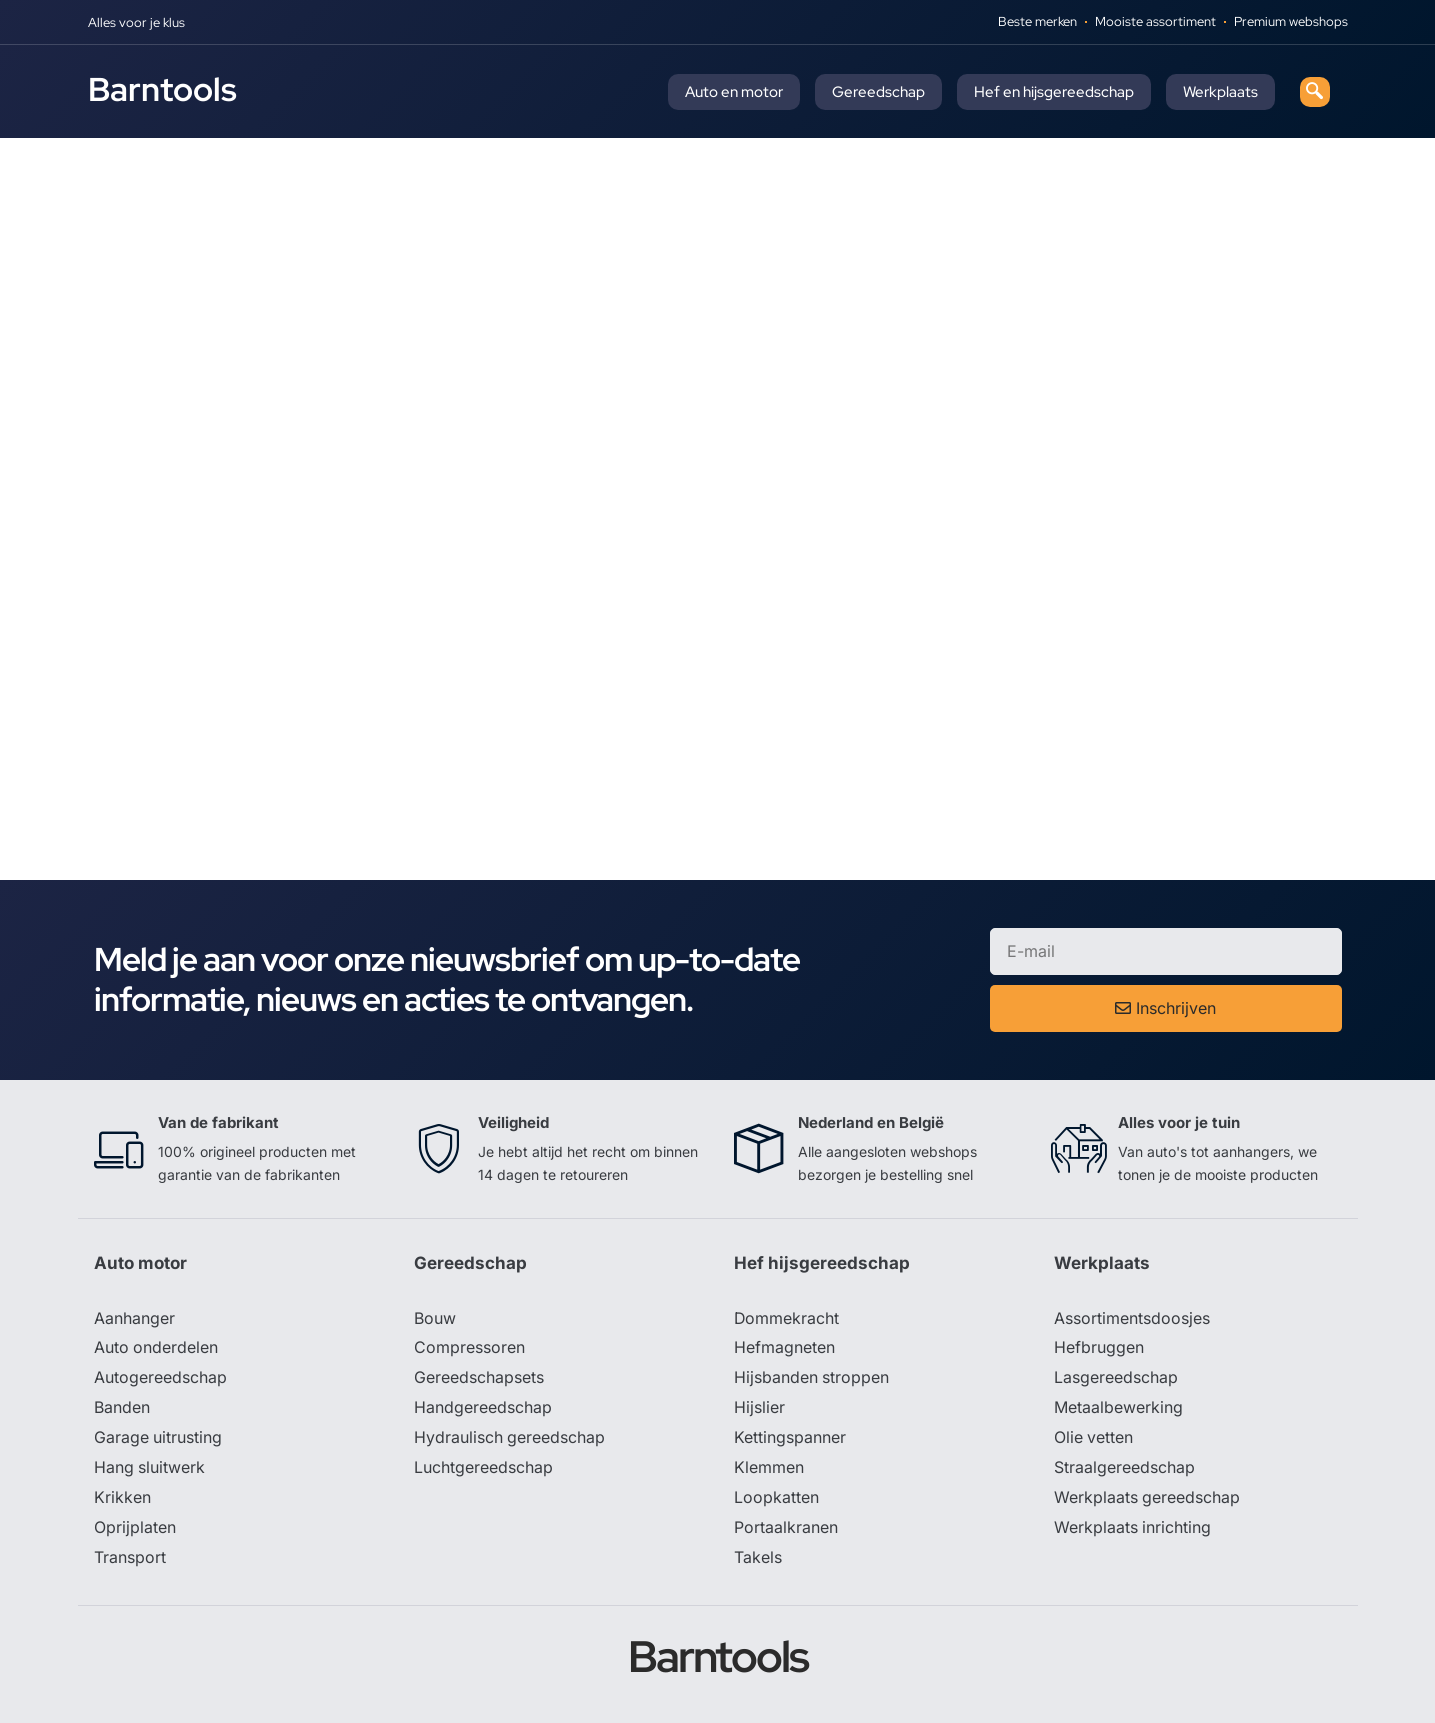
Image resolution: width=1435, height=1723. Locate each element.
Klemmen (769, 1469)
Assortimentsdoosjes (1132, 1319)
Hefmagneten (784, 1349)
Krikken (122, 1499)
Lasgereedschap (1116, 1379)
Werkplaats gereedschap (1147, 1499)
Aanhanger (134, 1319)
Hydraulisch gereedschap (510, 1439)
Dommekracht (787, 1319)
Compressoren (469, 1349)
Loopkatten (776, 1499)
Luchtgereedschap (483, 1469)
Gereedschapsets (479, 1379)
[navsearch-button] (1315, 92)
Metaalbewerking (1118, 1409)
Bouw (435, 1319)
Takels (758, 1559)
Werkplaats (1220, 92)
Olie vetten (1094, 1439)
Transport (130, 1559)
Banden (122, 1409)
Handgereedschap (483, 1409)
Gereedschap (878, 92)
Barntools (162, 89)
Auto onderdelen (156, 1349)
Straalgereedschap (1124, 1469)
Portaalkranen (786, 1529)
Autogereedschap (160, 1379)
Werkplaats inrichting (1133, 1529)
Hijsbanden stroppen (812, 1379)
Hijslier (759, 1409)
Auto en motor (734, 92)
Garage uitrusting (158, 1439)
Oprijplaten (135, 1529)
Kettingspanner (790, 1439)
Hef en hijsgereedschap (1054, 92)
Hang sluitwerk (150, 1469)
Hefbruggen (1099, 1349)
